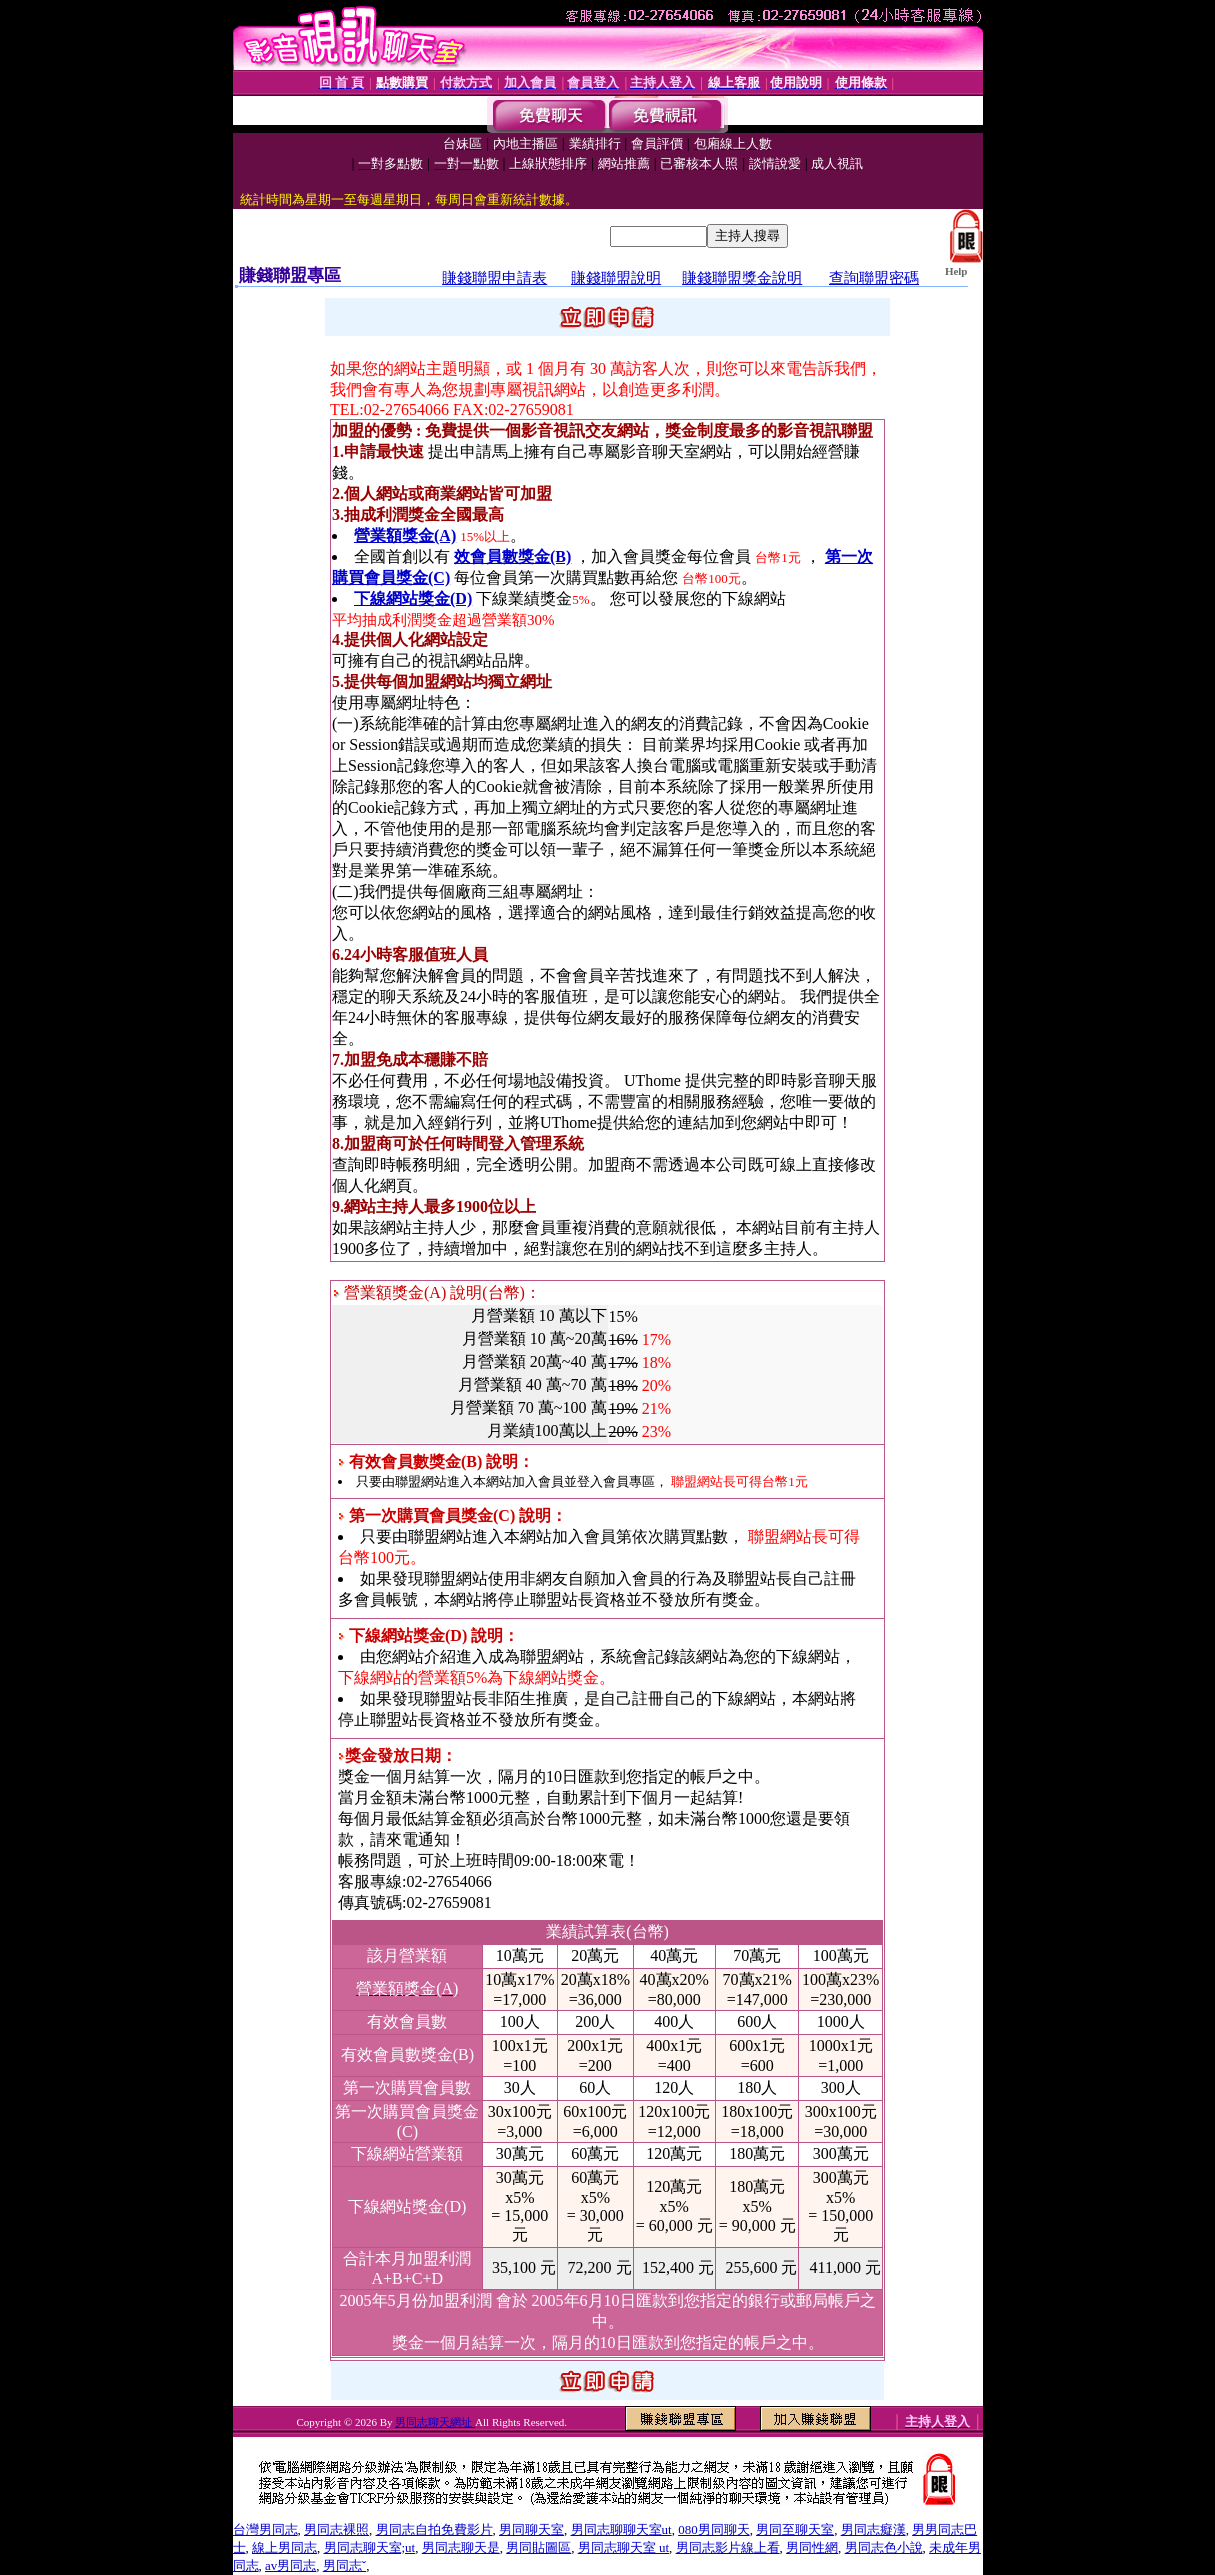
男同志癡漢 (873, 2529)
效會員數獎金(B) (512, 556)
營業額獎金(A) (405, 535)
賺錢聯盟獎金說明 (742, 278)
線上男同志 (284, 2547)
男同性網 (812, 2547)
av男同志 (290, 2565)
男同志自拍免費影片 (434, 2529)
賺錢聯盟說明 (616, 278)
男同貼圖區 (538, 2547)
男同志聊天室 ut (623, 2547)
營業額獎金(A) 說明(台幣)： (437, 1292)
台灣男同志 (265, 2529)
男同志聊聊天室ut (621, 2529)
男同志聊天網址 (435, 2422)
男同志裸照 (336, 2529)
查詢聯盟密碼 (874, 278)
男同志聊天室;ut (370, 2547)
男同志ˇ (344, 2565)
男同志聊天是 (461, 2547)
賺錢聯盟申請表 (494, 278)
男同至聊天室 (795, 2529)
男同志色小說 (884, 2547)
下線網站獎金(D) (413, 598)
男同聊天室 (531, 2529)
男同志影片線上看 (728, 2547)
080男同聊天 (714, 2529)
